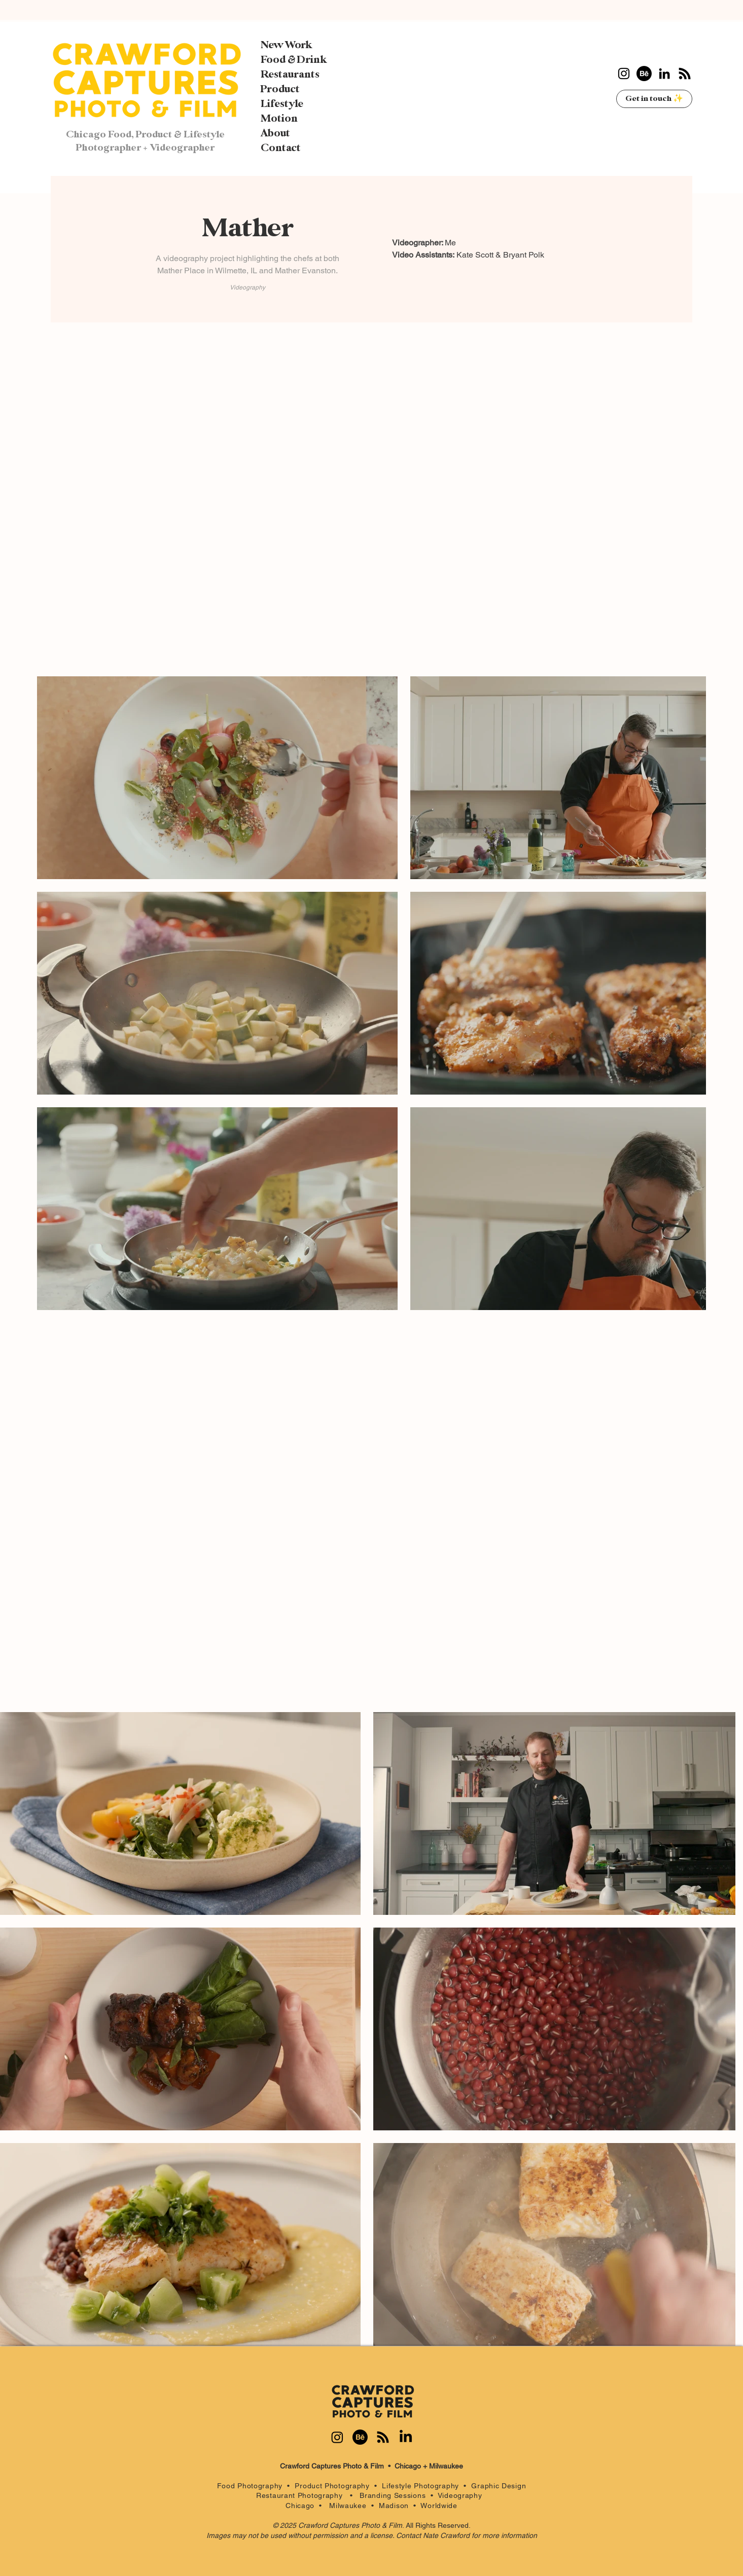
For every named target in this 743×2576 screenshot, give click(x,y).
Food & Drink (294, 60)
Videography (462, 2495)
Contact (281, 148)
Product (280, 89)
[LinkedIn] (664, 73)
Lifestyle (282, 104)
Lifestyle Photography (423, 2486)
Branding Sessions (393, 2495)
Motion (279, 119)
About (275, 133)
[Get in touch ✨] (654, 99)
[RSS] (684, 73)
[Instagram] (623, 73)
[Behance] (644, 73)
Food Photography (249, 2486)
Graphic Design (498, 2486)
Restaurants (290, 74)
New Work (286, 45)
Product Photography (332, 2486)
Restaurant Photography (303, 2495)
